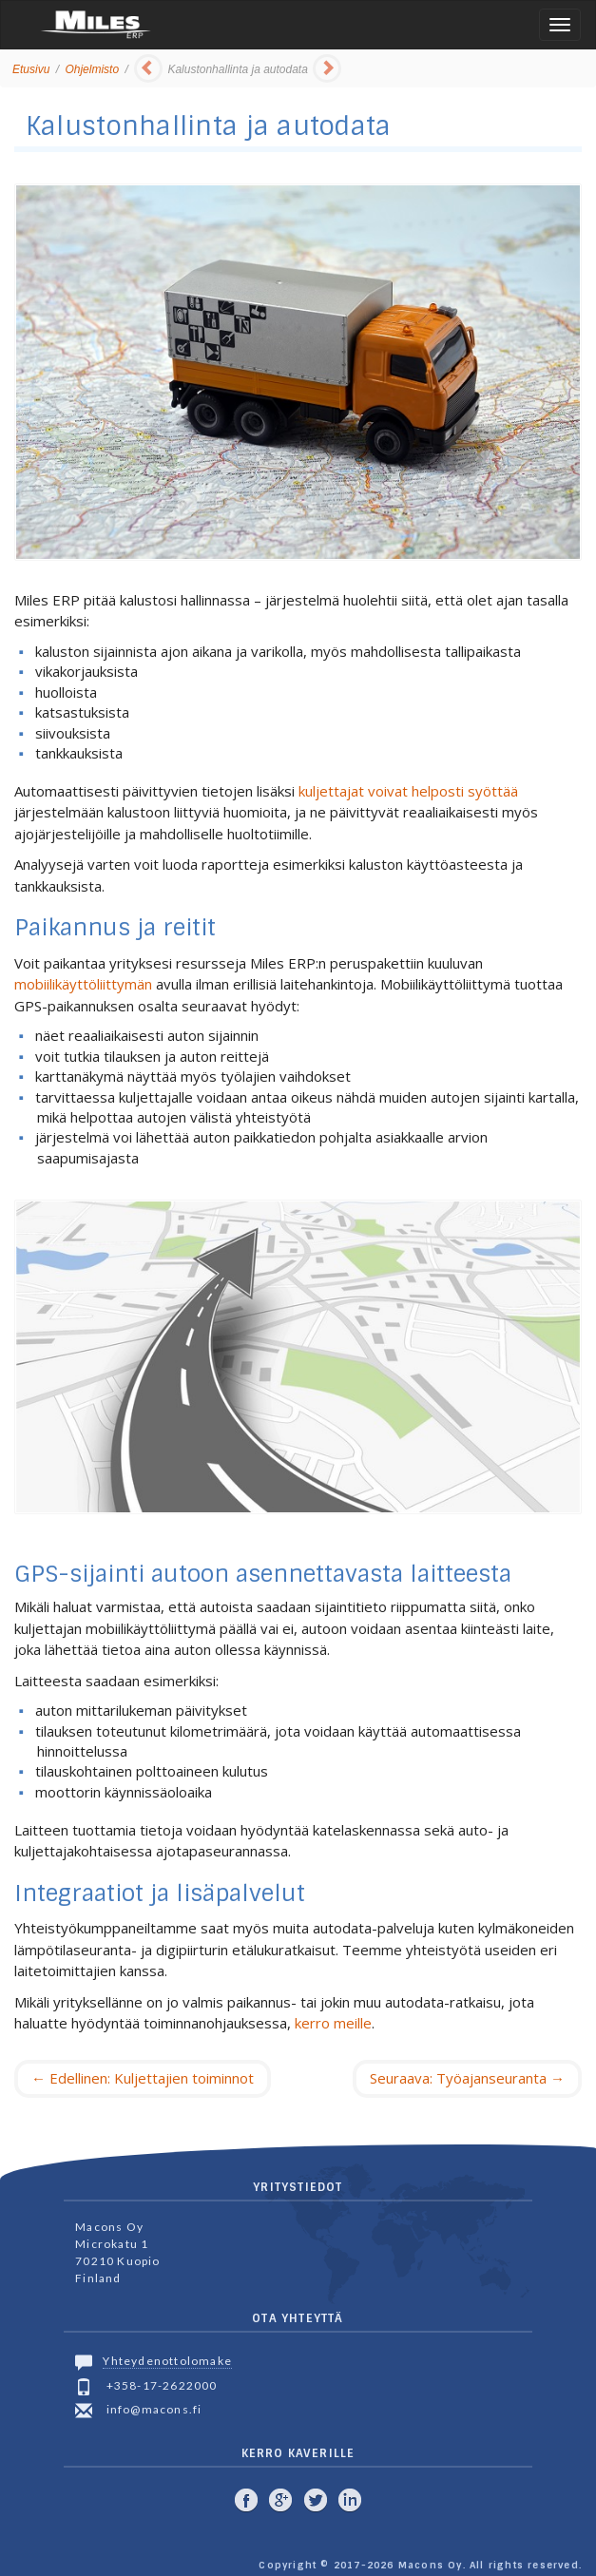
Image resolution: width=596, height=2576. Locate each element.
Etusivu (30, 69)
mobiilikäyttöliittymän (83, 983)
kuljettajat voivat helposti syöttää (408, 790)
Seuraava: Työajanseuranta (467, 2077)
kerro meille (333, 2022)
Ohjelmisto (92, 69)
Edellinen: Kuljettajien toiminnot (142, 2077)
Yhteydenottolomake (167, 2361)
